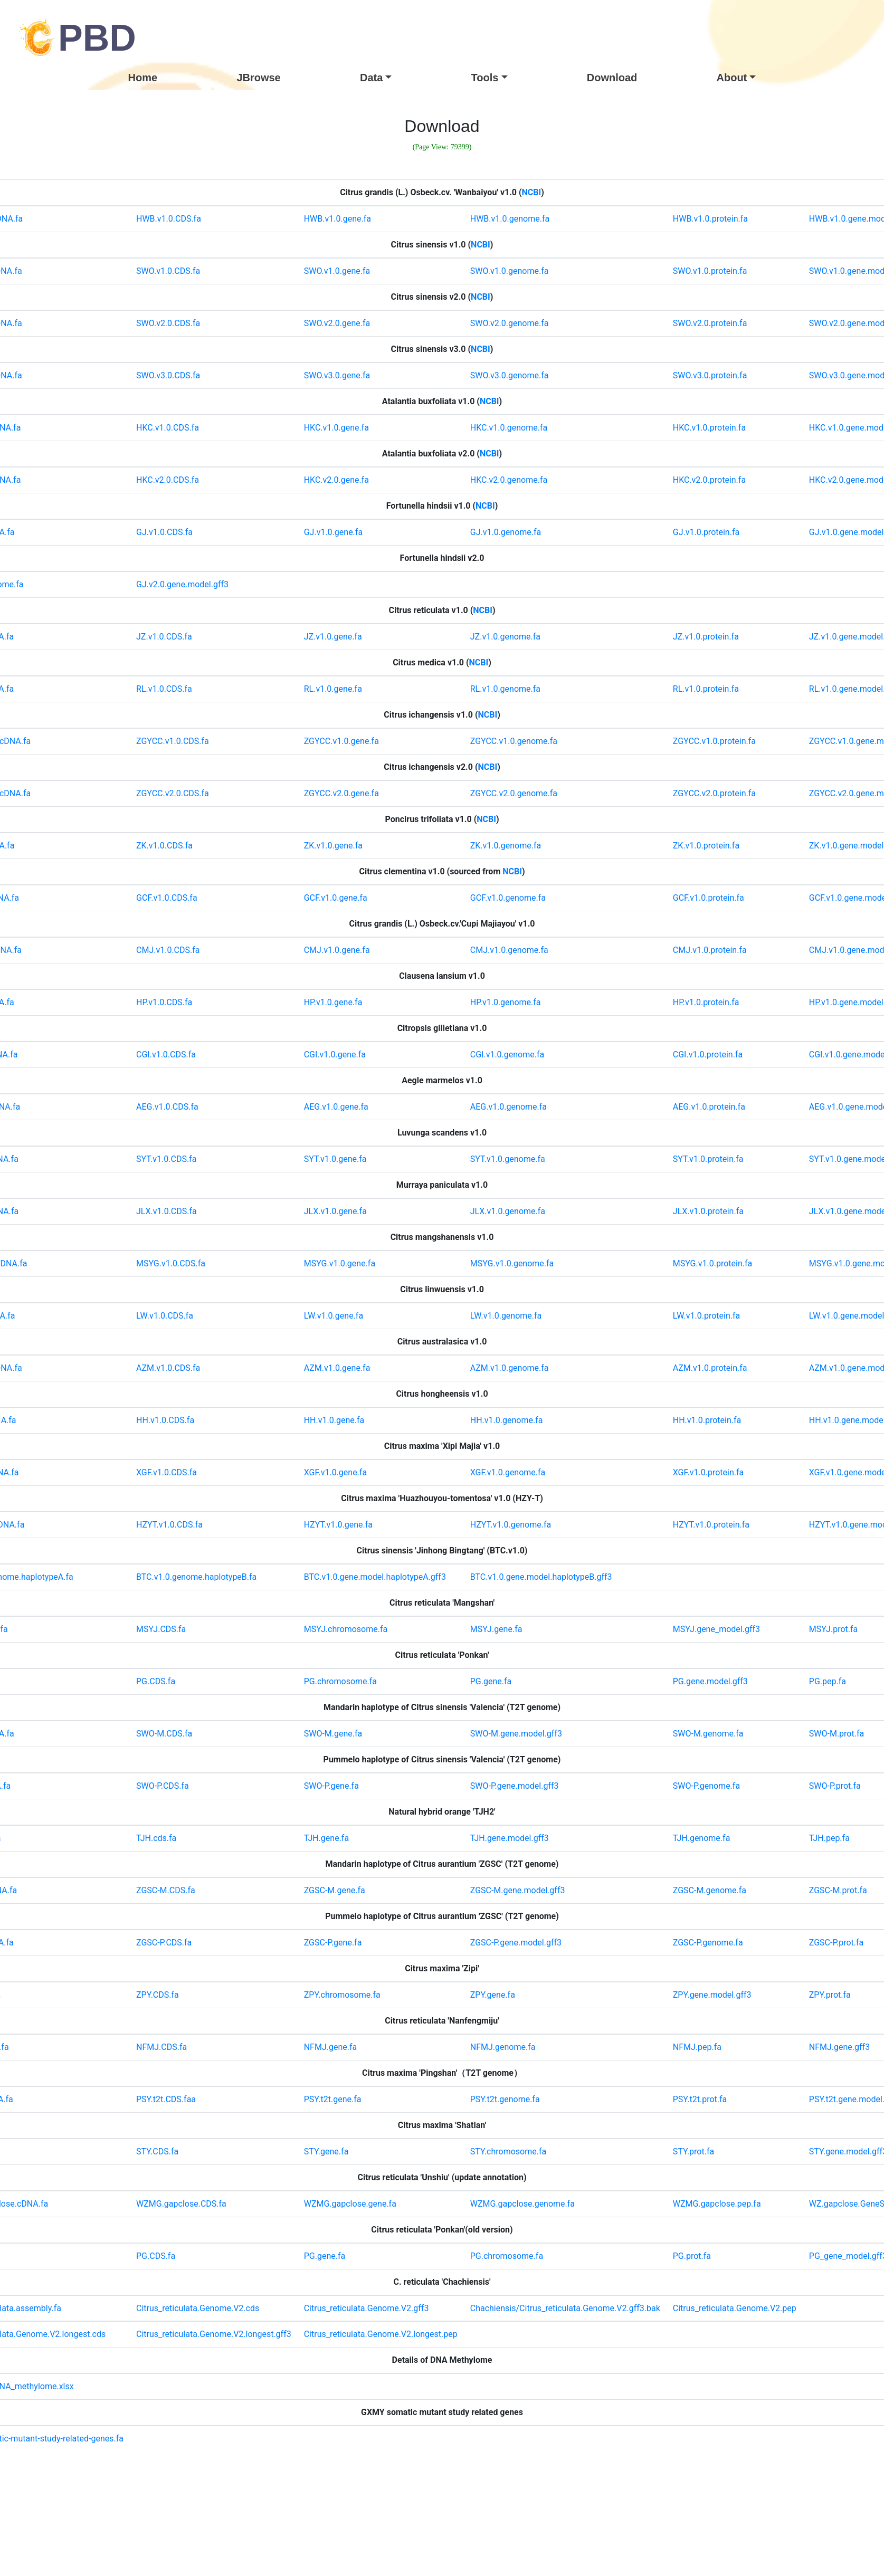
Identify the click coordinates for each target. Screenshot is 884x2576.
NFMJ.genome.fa (503, 2047)
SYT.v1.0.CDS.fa (166, 1159)
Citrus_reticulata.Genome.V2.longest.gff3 (213, 2334)
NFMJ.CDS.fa (161, 2047)
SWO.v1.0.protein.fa (710, 271)
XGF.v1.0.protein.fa (708, 1472)
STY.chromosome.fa (508, 2151)
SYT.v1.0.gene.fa (335, 1159)
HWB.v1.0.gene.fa (337, 219)
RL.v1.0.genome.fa (505, 689)
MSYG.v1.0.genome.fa (512, 1263)
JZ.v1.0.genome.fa (505, 637)
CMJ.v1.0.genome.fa (509, 950)
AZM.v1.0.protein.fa (710, 1368)
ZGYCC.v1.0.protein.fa (714, 741)
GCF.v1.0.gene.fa (335, 898)
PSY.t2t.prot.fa (700, 2099)
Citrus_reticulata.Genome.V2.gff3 (366, 2308)
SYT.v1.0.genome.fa (507, 1159)
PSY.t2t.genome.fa (505, 2099)
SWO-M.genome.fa (708, 1734)
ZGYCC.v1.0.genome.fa (513, 741)
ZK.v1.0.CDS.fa (164, 846)
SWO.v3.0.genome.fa (509, 375)
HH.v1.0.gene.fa (334, 1420)
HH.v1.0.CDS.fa (165, 1420)
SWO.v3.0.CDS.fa (168, 375)
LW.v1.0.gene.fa (333, 1316)
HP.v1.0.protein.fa (706, 1002)
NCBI (531, 192)
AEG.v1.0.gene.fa (336, 1107)
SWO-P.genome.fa (706, 1786)
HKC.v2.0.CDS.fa (167, 480)
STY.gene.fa (326, 2151)
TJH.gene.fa (326, 1838)
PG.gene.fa (490, 1681)
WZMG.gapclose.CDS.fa (181, 2204)
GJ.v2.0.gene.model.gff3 (182, 584)
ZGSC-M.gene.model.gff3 (517, 1890)
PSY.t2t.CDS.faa (166, 2099)
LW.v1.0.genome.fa (506, 1316)
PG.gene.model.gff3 (710, 1681)
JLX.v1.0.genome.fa (507, 1211)
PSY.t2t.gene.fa (333, 2099)
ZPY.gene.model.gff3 (712, 1995)
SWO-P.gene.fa (331, 1786)
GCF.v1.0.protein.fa (708, 898)
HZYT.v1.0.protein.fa (711, 1525)
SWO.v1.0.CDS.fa (168, 271)
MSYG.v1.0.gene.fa (339, 1263)
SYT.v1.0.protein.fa (708, 1159)
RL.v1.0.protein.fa (706, 689)
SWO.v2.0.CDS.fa (168, 323)
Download (612, 77)
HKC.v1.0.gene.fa (336, 428)
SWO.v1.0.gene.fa (337, 271)
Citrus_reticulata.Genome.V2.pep (734, 2308)
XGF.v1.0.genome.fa (508, 1472)
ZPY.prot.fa (830, 1995)
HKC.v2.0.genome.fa (508, 480)
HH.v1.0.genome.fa (506, 1420)
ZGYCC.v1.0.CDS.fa (172, 741)
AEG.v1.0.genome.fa (508, 1107)
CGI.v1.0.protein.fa (708, 1055)
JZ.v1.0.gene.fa (333, 637)
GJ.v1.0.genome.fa (505, 532)
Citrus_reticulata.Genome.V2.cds (197, 2308)
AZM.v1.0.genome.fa (509, 1368)
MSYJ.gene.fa (496, 1629)
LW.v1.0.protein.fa (706, 1316)
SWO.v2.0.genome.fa (509, 323)
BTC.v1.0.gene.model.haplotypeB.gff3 (541, 1577)
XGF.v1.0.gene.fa (335, 1472)
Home (143, 77)
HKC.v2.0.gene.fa (336, 480)
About (732, 77)
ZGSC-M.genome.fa (709, 1890)
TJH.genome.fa (701, 1838)
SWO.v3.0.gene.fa (337, 375)
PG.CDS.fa (155, 1681)
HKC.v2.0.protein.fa (709, 480)
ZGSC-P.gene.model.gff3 (516, 1943)
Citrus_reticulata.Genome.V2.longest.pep (381, 2334)
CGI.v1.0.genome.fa (507, 1055)
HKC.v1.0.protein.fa (709, 428)
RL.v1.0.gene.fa (333, 689)
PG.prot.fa (692, 2256)
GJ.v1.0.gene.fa (333, 532)
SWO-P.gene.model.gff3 (514, 1786)
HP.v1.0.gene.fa (333, 1002)
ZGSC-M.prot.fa (838, 1890)
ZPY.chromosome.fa (342, 1995)
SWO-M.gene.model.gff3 (516, 1734)
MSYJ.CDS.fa (161, 1629)
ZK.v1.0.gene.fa (333, 846)
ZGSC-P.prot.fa (836, 1943)
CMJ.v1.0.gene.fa (337, 950)
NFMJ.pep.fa (697, 2047)
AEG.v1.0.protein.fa (709, 1107)
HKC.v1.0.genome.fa (508, 428)
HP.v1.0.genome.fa (505, 1002)
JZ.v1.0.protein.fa (706, 637)
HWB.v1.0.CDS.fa (168, 219)
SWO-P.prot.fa (835, 1786)
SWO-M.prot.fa (836, 1734)
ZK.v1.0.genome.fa (505, 846)
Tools (485, 77)
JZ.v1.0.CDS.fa (164, 637)
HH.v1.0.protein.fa (707, 1420)
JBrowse (258, 77)
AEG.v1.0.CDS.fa (167, 1107)
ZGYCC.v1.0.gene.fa (341, 741)
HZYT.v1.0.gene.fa (338, 1525)
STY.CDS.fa (157, 2151)
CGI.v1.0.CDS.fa (166, 1055)
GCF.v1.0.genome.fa (508, 898)
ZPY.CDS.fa (157, 1995)
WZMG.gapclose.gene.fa (350, 2204)
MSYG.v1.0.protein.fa (712, 1263)
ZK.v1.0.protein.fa (706, 846)
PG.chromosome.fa (340, 1681)
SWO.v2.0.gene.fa (337, 323)
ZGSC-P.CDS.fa (164, 1943)
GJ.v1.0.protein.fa (706, 532)
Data (371, 77)
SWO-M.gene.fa (333, 1734)
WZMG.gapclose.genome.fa (522, 2204)
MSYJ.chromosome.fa (346, 1629)
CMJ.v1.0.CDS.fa (168, 950)
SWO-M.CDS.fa (164, 1734)
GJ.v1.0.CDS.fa (164, 532)
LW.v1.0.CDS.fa (164, 1316)
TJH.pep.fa (829, 1838)
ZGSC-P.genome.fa (708, 1943)
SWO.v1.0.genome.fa (509, 271)
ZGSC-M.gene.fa (334, 1890)
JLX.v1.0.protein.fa (708, 1211)
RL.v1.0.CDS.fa (164, 689)
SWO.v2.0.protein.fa (710, 323)
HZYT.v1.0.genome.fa (510, 1525)
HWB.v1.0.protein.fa (710, 219)
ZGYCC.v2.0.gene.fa (341, 793)
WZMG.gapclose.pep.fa (717, 2204)
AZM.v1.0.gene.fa (337, 1368)
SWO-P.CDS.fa (162, 1786)
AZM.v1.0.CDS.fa (168, 1368)
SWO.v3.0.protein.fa (710, 375)
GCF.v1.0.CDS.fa (166, 898)
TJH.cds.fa (156, 1838)
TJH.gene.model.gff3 (509, 1838)
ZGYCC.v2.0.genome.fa (513, 793)
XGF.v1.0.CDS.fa (166, 1472)
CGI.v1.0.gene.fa (335, 1055)
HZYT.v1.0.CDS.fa (169, 1525)
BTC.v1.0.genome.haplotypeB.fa (196, 1577)
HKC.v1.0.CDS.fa (167, 428)
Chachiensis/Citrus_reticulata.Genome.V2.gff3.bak (565, 2308)
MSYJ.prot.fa (833, 1629)
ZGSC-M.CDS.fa (165, 1890)
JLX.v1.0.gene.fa (335, 1211)
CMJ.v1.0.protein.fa (710, 950)
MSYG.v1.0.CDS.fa (170, 1263)
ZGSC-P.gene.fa (333, 1943)
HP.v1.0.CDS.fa (164, 1002)
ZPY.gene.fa (492, 1995)
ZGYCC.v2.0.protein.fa (714, 793)
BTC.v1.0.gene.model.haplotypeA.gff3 (375, 1577)
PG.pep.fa (827, 1681)
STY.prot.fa (693, 2151)
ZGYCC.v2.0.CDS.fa (172, 793)
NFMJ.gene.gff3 (839, 2047)
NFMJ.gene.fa (330, 2047)
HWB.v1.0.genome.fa (509, 219)
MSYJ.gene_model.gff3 (716, 1629)
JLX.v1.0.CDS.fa (166, 1211)
